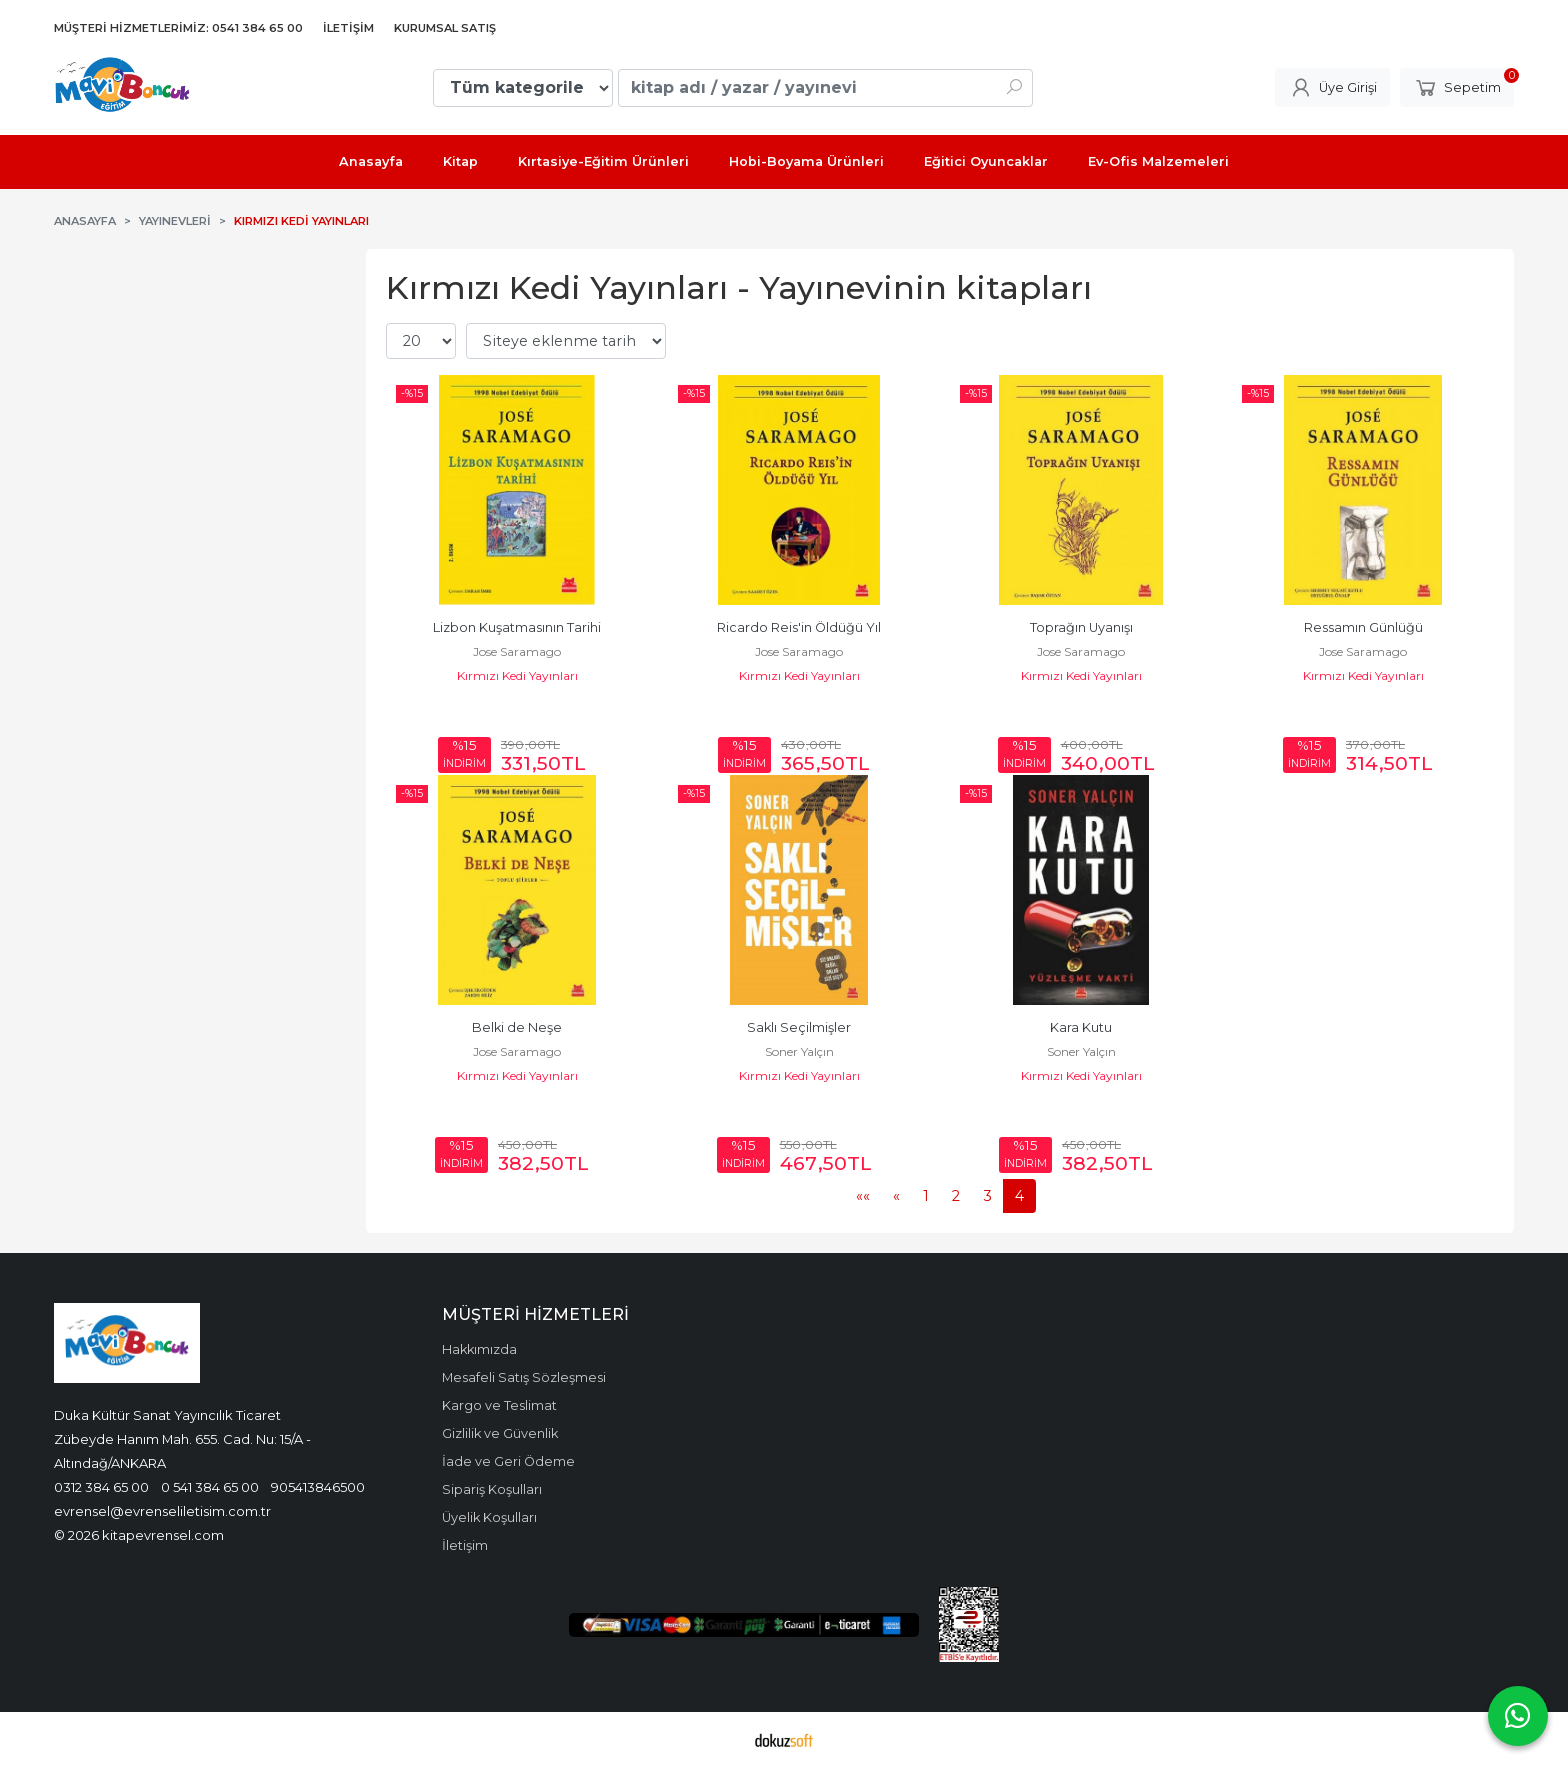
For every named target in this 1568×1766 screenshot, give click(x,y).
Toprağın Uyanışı (1081, 627)
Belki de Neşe (517, 1027)
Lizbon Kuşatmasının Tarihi (517, 627)
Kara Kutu (1081, 1027)
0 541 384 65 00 (210, 1487)
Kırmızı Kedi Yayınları (517, 675)
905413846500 (318, 1487)
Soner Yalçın (799, 1051)
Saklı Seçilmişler (799, 1027)
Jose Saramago (517, 651)
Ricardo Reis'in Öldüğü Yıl (799, 627)
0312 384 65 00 (101, 1487)
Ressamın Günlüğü (1363, 627)
